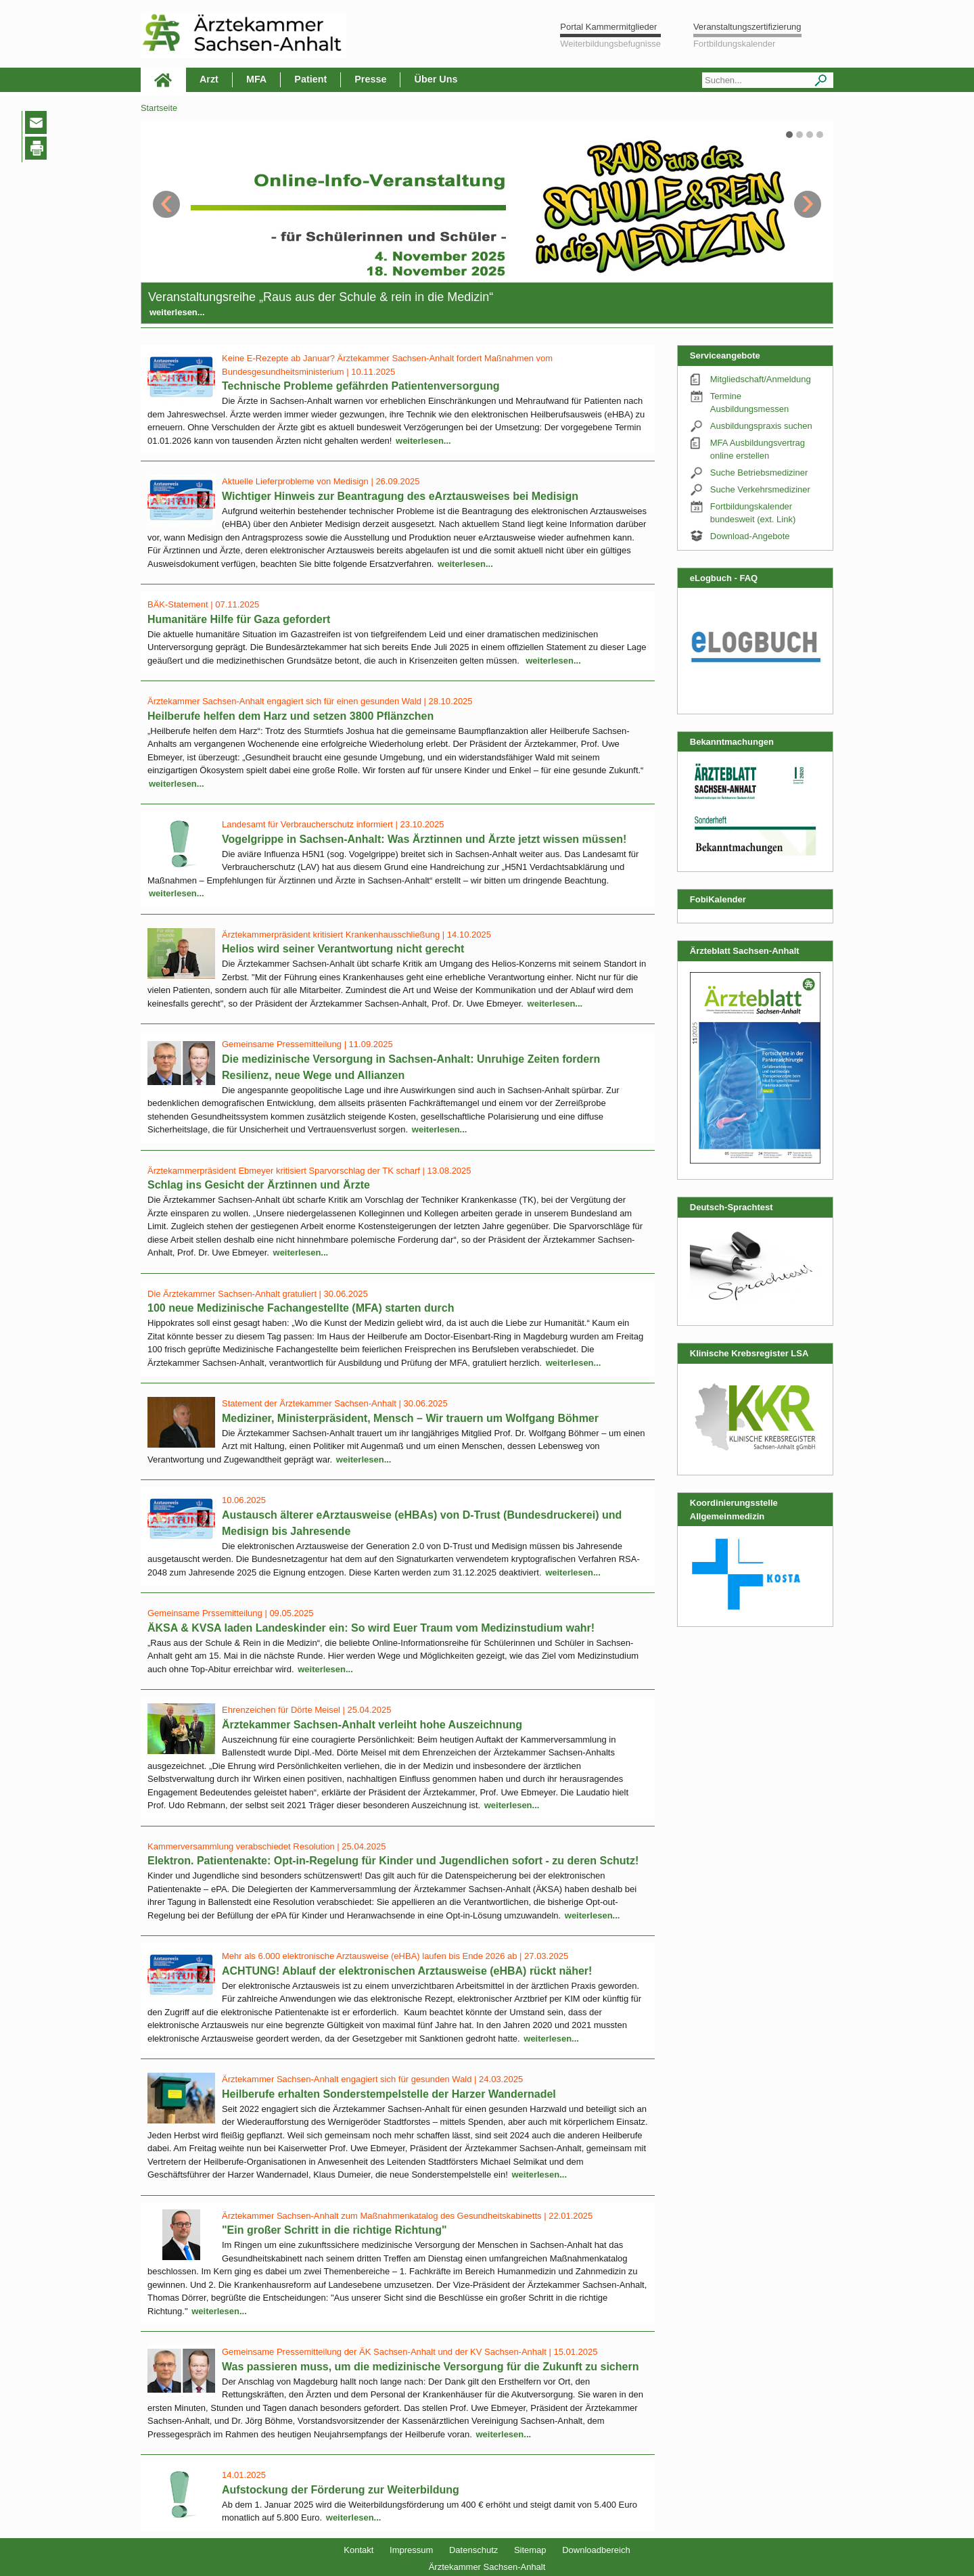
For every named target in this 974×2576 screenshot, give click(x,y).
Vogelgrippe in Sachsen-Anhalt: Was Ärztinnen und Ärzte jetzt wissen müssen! (424, 839)
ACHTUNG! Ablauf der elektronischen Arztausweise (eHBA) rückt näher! (407, 1971)
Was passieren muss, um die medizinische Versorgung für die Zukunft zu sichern (430, 2366)
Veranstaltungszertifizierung (747, 27)
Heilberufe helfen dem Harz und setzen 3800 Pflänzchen (290, 716)
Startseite (159, 108)
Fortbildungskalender (734, 44)
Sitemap (530, 2550)
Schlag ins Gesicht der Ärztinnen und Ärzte (258, 1185)
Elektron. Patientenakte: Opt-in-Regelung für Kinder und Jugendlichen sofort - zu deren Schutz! (393, 1860)
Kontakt (358, 2550)
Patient (310, 79)
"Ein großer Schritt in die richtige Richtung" (334, 2230)
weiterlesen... (177, 312)
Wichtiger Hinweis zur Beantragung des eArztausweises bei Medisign (400, 496)
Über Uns (435, 79)
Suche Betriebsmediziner (759, 472)
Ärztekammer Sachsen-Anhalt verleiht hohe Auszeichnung (372, 1724)
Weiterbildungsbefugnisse (610, 44)
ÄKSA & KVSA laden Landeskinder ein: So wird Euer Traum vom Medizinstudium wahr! (371, 1628)
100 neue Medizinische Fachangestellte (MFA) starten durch (300, 1308)
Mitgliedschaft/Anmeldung (760, 379)
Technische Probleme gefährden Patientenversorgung (360, 386)
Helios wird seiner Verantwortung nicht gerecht (343, 948)
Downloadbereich (596, 2550)
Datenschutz (473, 2550)
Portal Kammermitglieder (608, 27)
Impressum (411, 2550)
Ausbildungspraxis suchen (761, 426)
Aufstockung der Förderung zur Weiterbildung (340, 2490)
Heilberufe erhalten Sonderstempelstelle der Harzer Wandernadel (389, 2094)
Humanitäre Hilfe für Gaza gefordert (238, 619)
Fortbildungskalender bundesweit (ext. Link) (752, 513)
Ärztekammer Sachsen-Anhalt (487, 2567)
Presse (370, 79)
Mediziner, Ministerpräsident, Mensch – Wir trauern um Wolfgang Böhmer (410, 1418)
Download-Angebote (750, 536)
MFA (256, 79)
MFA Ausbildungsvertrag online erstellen (757, 449)
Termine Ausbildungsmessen (749, 403)
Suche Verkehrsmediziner (760, 489)
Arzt (209, 79)
